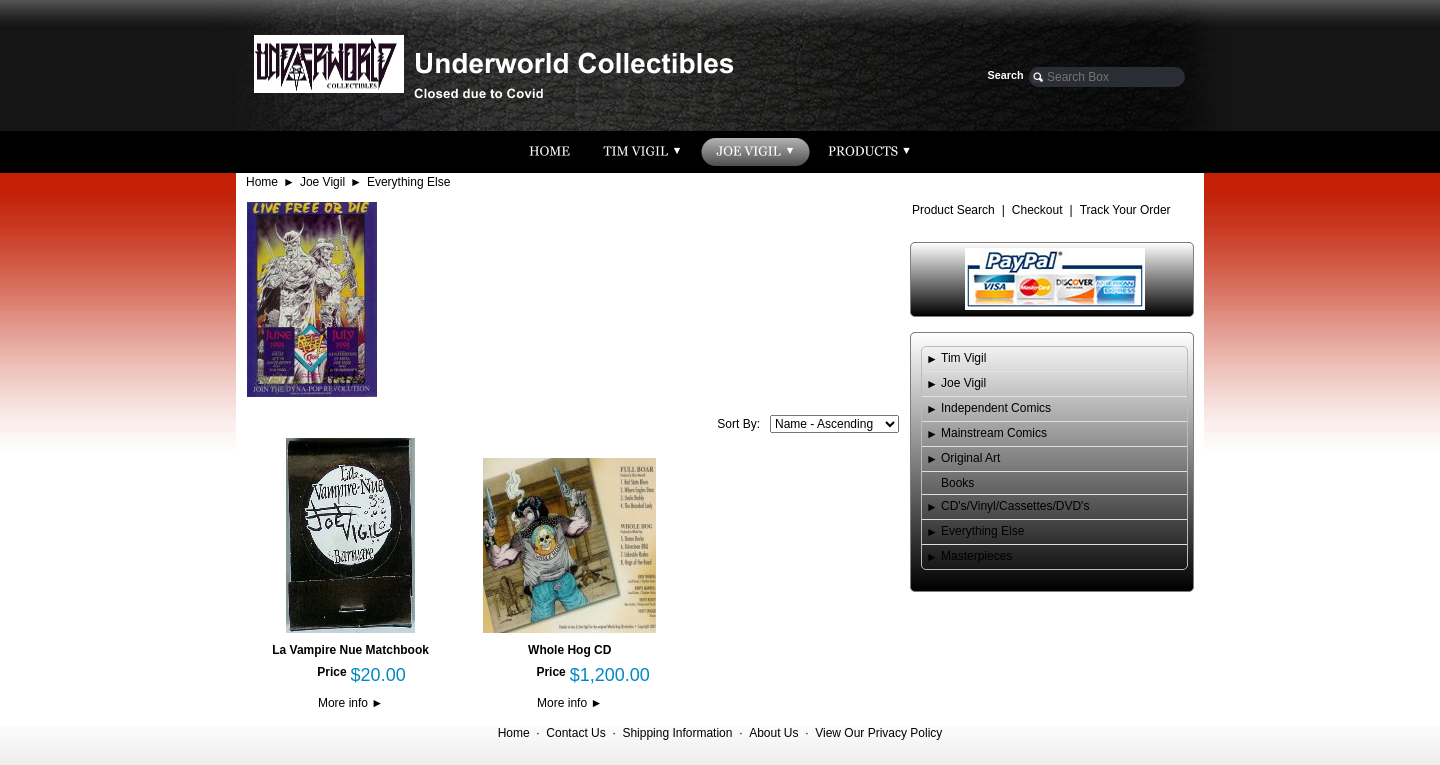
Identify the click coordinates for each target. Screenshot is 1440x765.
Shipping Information (677, 733)
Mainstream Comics (994, 433)
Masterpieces (976, 556)
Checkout (1037, 210)
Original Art (970, 458)
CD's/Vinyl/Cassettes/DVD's (1015, 506)
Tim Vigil (963, 358)
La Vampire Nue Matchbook (350, 650)
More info (350, 703)
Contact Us (575, 733)
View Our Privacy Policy (878, 733)
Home (262, 182)
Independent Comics (996, 408)
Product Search (953, 210)
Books (957, 483)
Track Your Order (1125, 210)
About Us (773, 733)
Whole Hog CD (569, 650)
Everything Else (408, 182)
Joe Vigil (322, 182)
